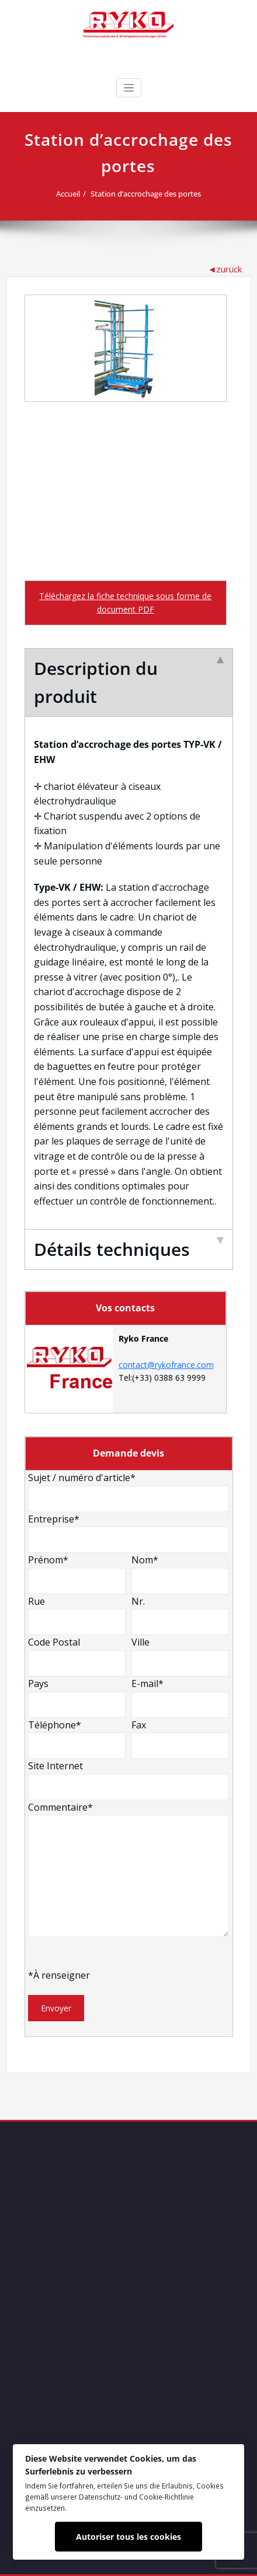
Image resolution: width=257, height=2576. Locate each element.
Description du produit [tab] (129, 682)
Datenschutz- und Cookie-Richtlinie (136, 2496)
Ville (180, 1656)
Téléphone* (77, 1738)
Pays (77, 1697)
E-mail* (180, 1697)
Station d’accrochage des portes (146, 193)
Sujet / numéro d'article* (128, 1491)
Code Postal (77, 1656)
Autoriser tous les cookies (128, 2536)
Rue (77, 1615)
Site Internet (128, 1779)
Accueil (68, 193)
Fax (180, 1738)
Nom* (180, 1573)
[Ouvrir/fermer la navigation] (128, 87)
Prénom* (77, 1573)
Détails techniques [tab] (129, 1249)
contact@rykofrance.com (166, 1364)
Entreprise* (128, 1533)
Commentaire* (128, 1869)
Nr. (180, 1615)
